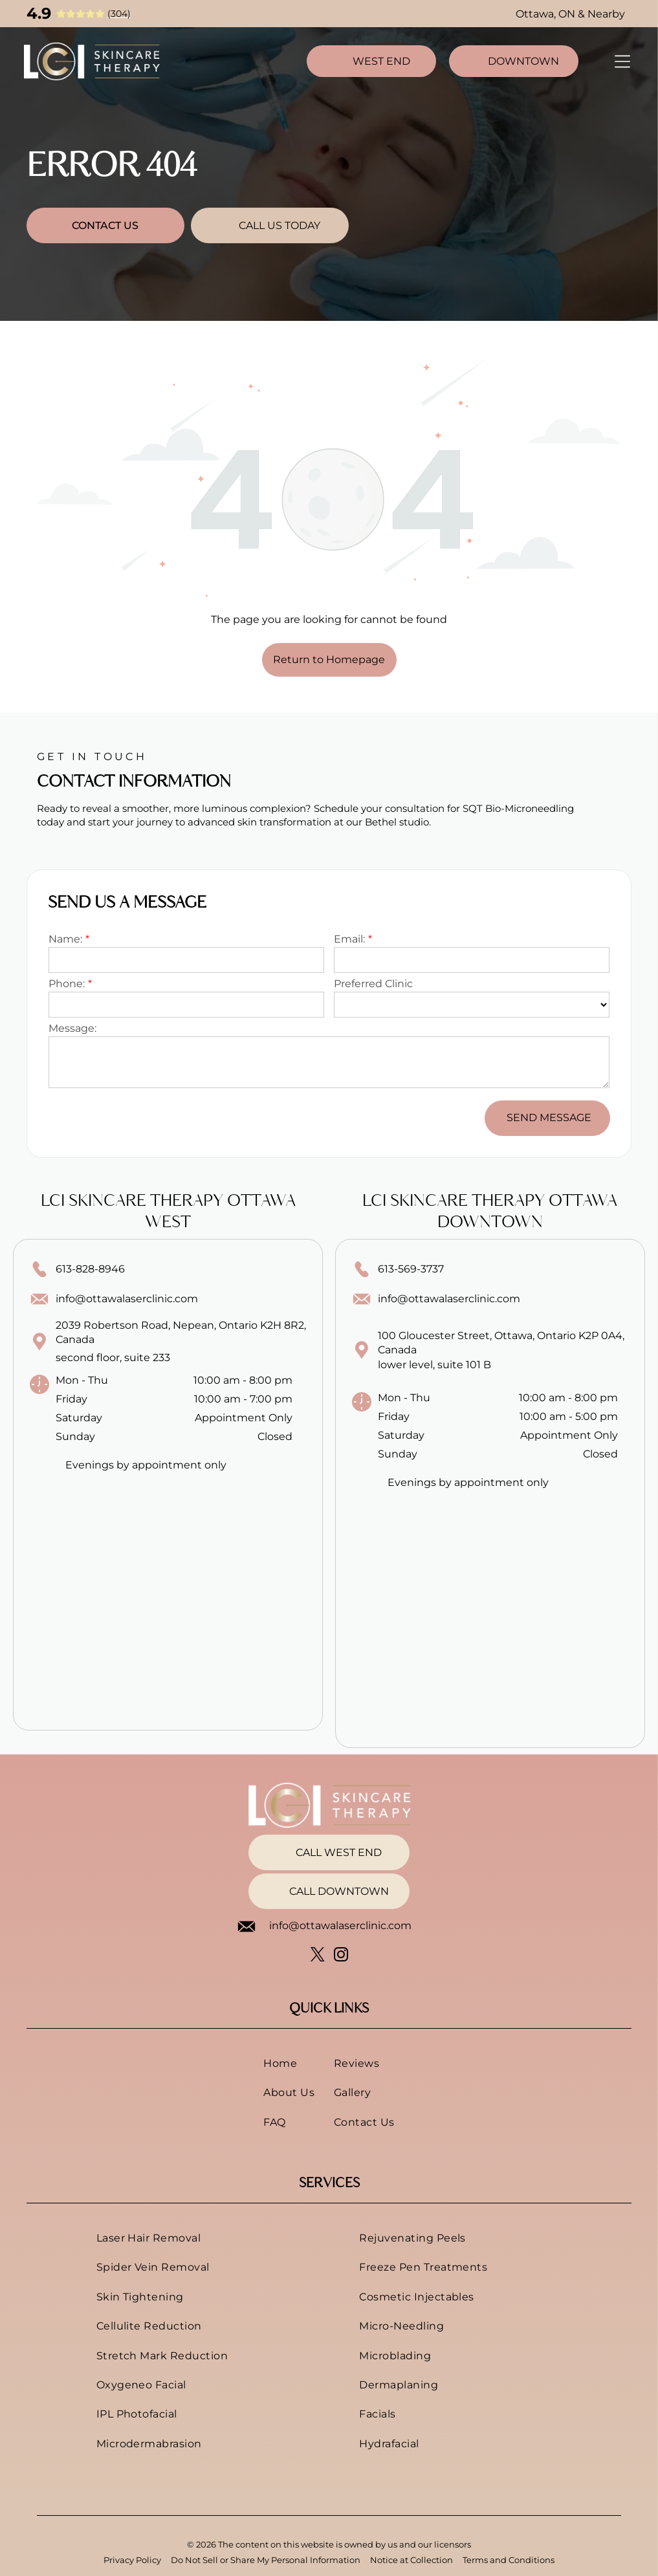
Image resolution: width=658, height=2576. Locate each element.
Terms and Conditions (508, 2560)
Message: (72, 1028)
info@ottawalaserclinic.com (127, 1299)
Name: (65, 939)
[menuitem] (288, 2063)
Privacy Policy (132, 2560)
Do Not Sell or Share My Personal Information (265, 2560)
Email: (349, 939)
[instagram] (340, 1956)
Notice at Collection (411, 2560)
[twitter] (317, 1956)
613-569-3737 (411, 1269)
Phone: (67, 983)
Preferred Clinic (373, 983)
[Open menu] (622, 61)
